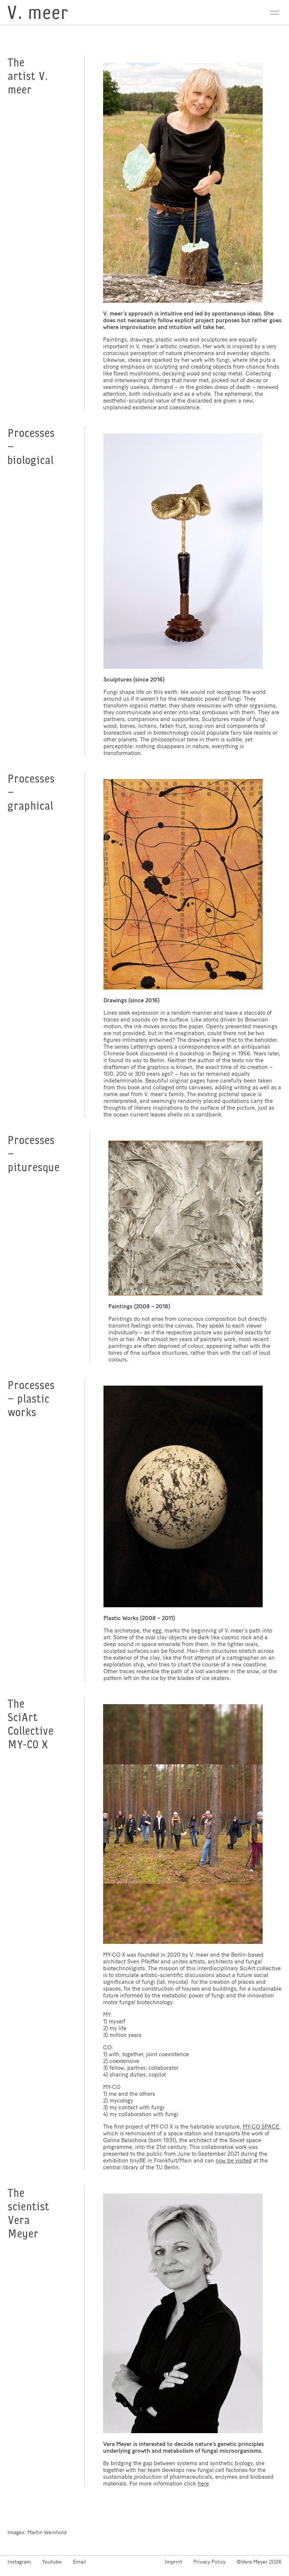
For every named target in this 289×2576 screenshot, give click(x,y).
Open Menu (274, 12)
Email (79, 2562)
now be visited (234, 2160)
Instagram (19, 2562)
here (203, 2483)
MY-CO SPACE (261, 2126)
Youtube (52, 2562)
